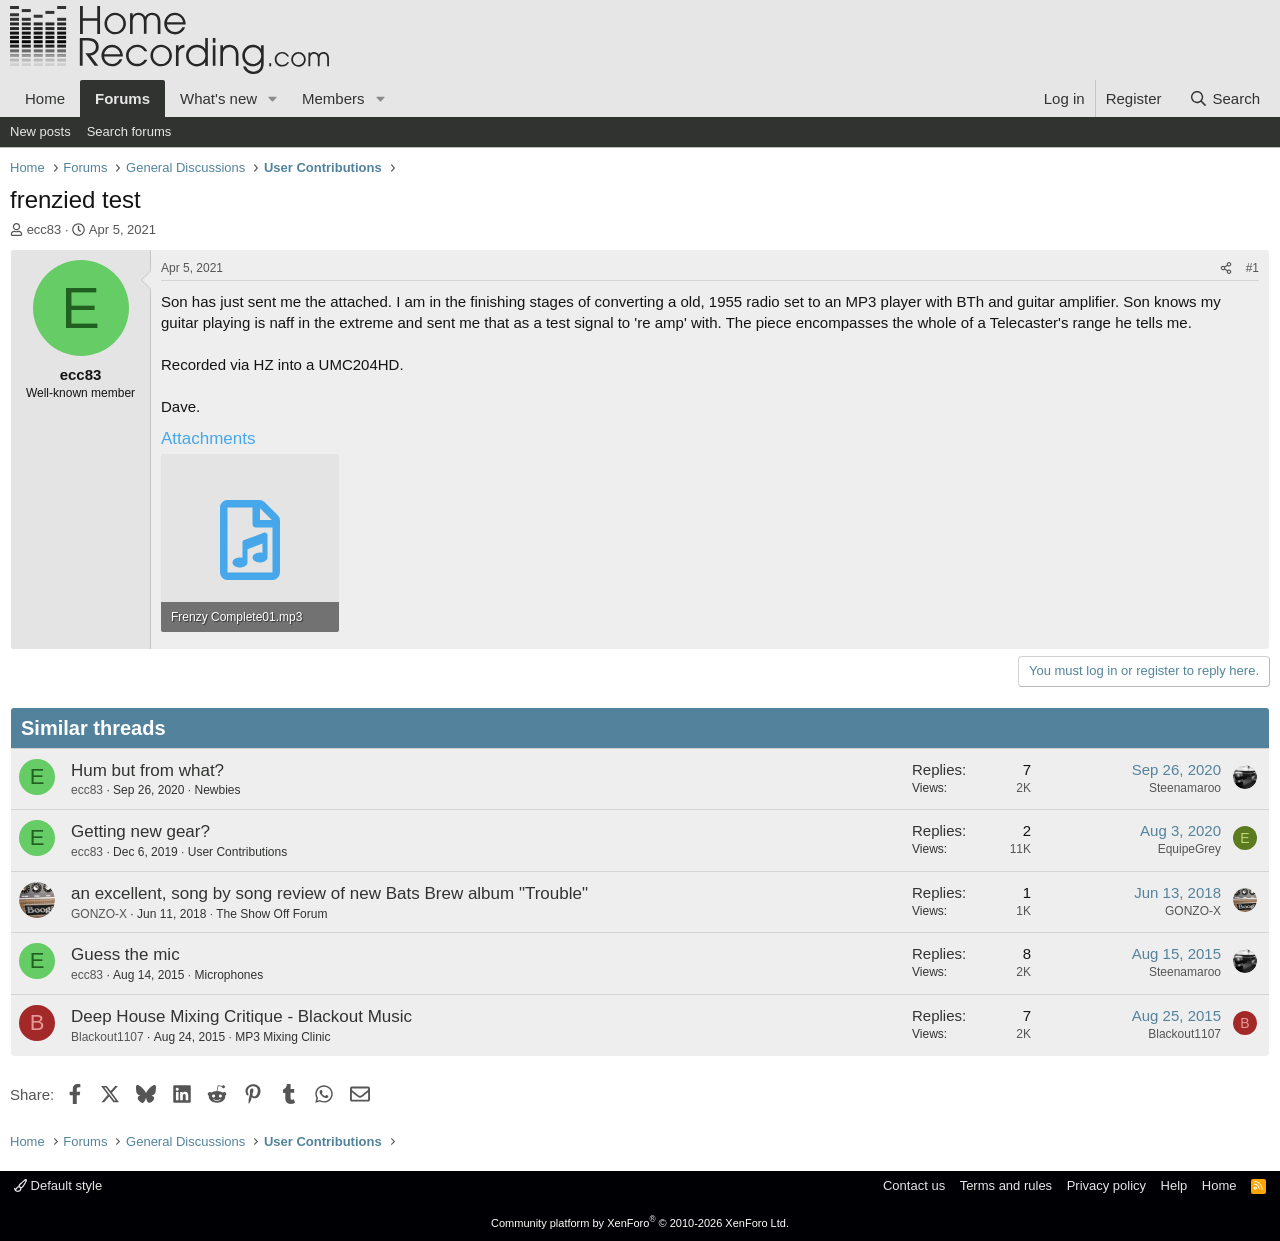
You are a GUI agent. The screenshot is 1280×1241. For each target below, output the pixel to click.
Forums (122, 98)
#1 (1252, 268)
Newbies (217, 790)
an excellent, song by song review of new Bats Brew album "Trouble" (329, 893)
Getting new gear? (140, 831)
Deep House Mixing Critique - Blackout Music (241, 1016)
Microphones (228, 975)
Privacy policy (1106, 1185)
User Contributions (237, 852)
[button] (273, 98)
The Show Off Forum (271, 914)
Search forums (129, 131)
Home (45, 98)
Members (333, 98)
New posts (40, 131)
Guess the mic (125, 954)
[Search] (1224, 98)
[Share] (1226, 268)
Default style (58, 1185)
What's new (218, 98)
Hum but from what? (147, 770)
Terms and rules (1006, 1185)
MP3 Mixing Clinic (282, 1037)
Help (1174, 1185)
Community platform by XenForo (640, 1223)
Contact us (914, 1185)
